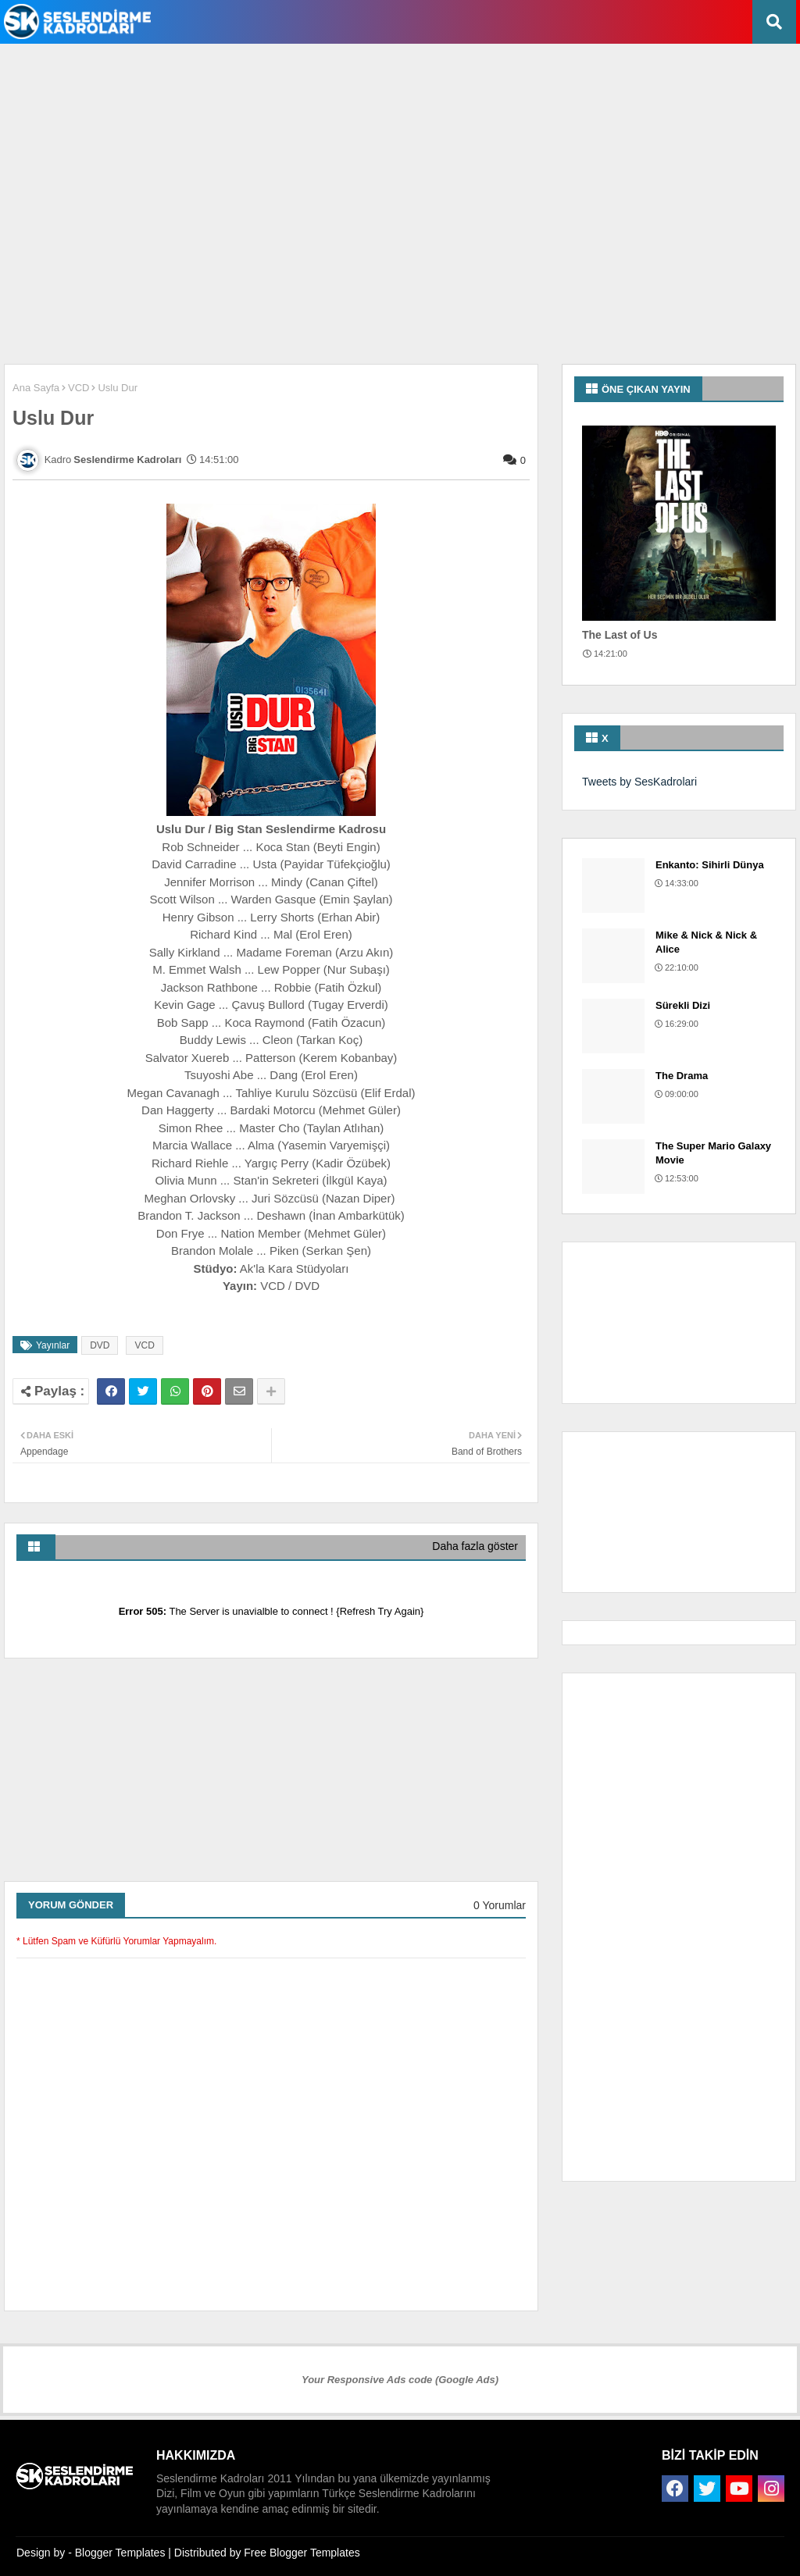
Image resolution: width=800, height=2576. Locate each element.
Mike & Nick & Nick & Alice (706, 942)
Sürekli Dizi (682, 1005)
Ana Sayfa (35, 388)
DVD (99, 1345)
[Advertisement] (383, 94)
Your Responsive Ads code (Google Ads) (400, 2379)
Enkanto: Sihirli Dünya (709, 865)
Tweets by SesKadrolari (639, 781)
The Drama (681, 1075)
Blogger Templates (120, 2552)
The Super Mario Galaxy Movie (713, 1153)
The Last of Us (619, 635)
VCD (78, 388)
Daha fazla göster (475, 1546)
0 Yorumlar (499, 1905)
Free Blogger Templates (301, 2552)
